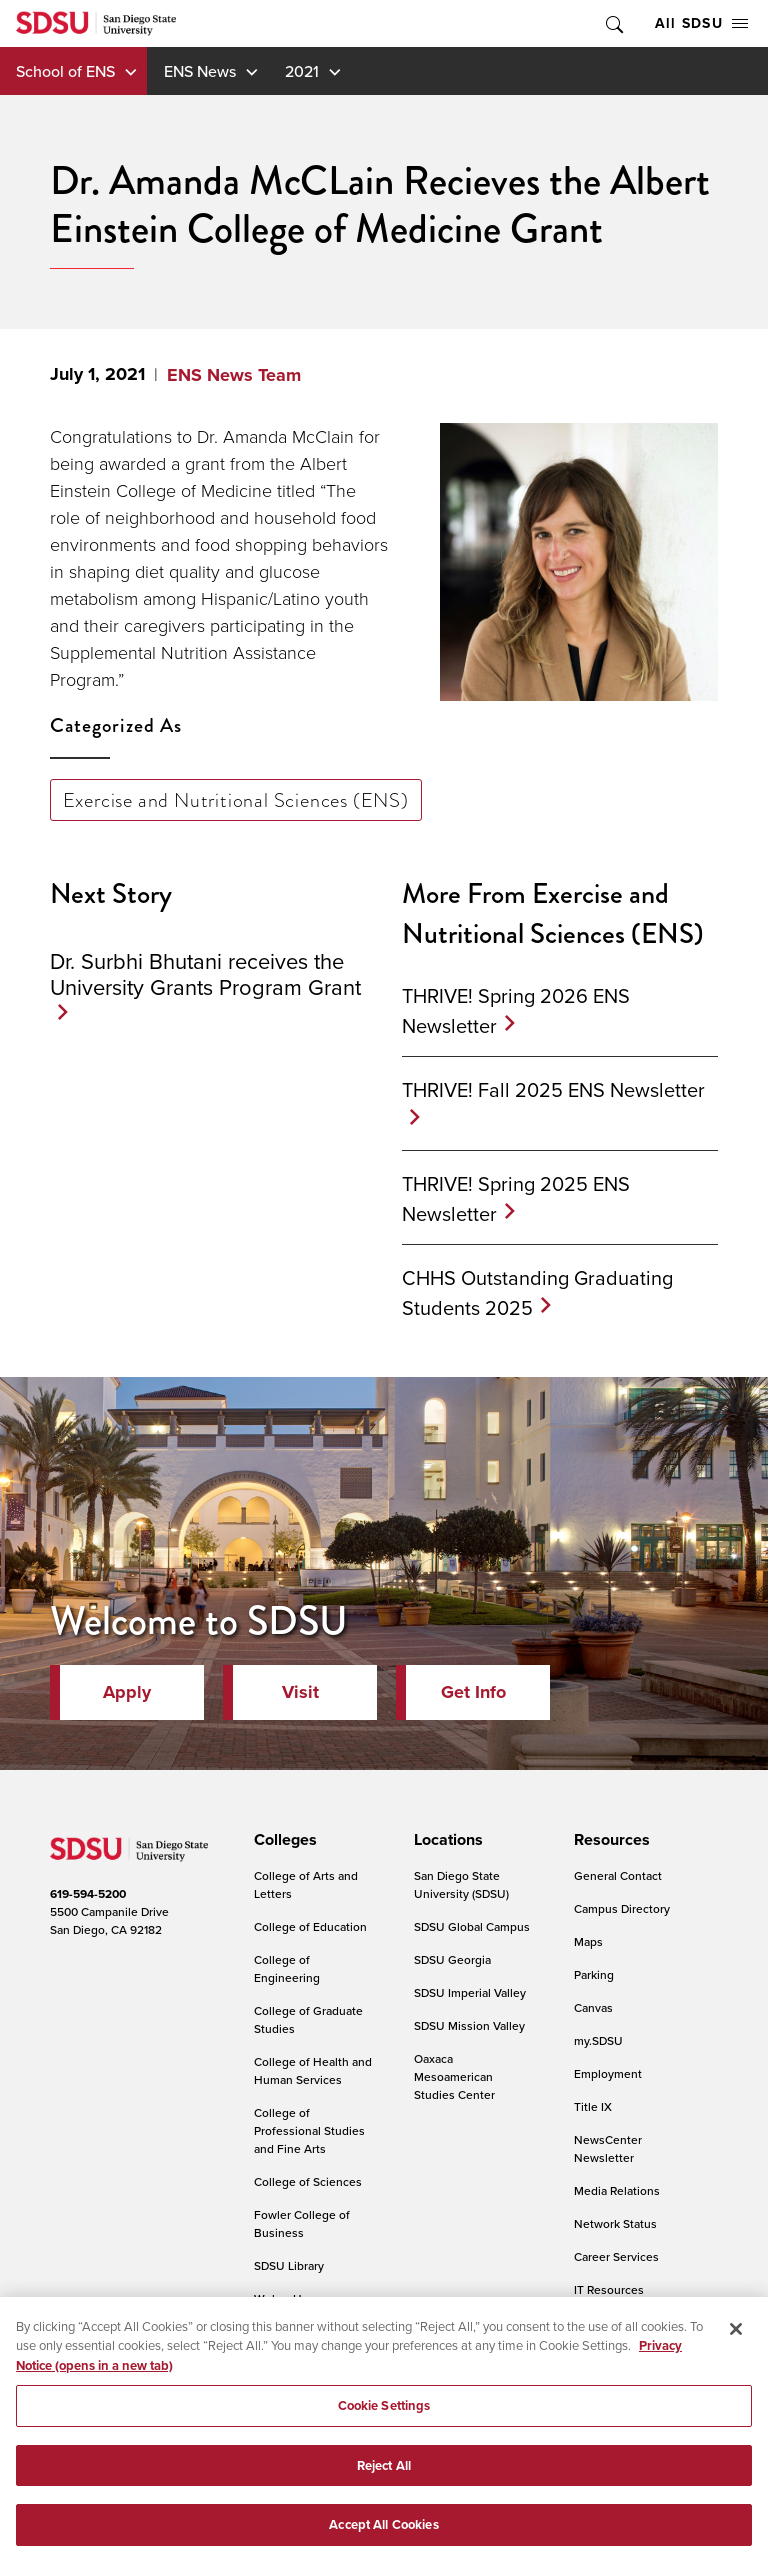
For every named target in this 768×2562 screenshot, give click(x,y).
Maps (588, 1941)
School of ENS (65, 71)
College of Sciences (308, 2181)
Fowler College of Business (302, 2223)
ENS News (200, 71)
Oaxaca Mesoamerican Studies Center (454, 2076)
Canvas (593, 2007)
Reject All (384, 2478)
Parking (594, 1974)
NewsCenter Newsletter (608, 2148)
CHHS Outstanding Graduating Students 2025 (537, 1292)
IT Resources (609, 2289)
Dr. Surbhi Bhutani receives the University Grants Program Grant (205, 973)
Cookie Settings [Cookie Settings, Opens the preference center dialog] (384, 2419)
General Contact (618, 1875)
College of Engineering (287, 1968)
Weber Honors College (293, 2307)
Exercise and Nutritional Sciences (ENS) (236, 800)
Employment (608, 2073)
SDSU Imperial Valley (470, 1992)
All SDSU (701, 23)
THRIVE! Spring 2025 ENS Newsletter (516, 1198)
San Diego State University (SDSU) (461, 1884)
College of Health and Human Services (313, 2070)
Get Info (473, 1692)
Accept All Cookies (383, 2538)
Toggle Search (613, 23)
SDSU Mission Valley (469, 2025)
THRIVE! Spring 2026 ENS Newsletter (516, 1010)
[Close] (736, 2342)
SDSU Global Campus (472, 1926)
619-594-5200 (88, 1893)
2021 (302, 71)
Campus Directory (622, 1908)
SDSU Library (289, 2265)
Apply (127, 1692)
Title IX (593, 2106)
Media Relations (617, 2190)
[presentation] (282, 1840)
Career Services (616, 2256)
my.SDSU (598, 2040)
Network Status (615, 2223)
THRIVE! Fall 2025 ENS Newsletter (553, 1089)
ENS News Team (234, 375)
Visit (300, 1692)
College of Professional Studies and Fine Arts (309, 2130)
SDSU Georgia (452, 1959)
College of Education (310, 1926)
